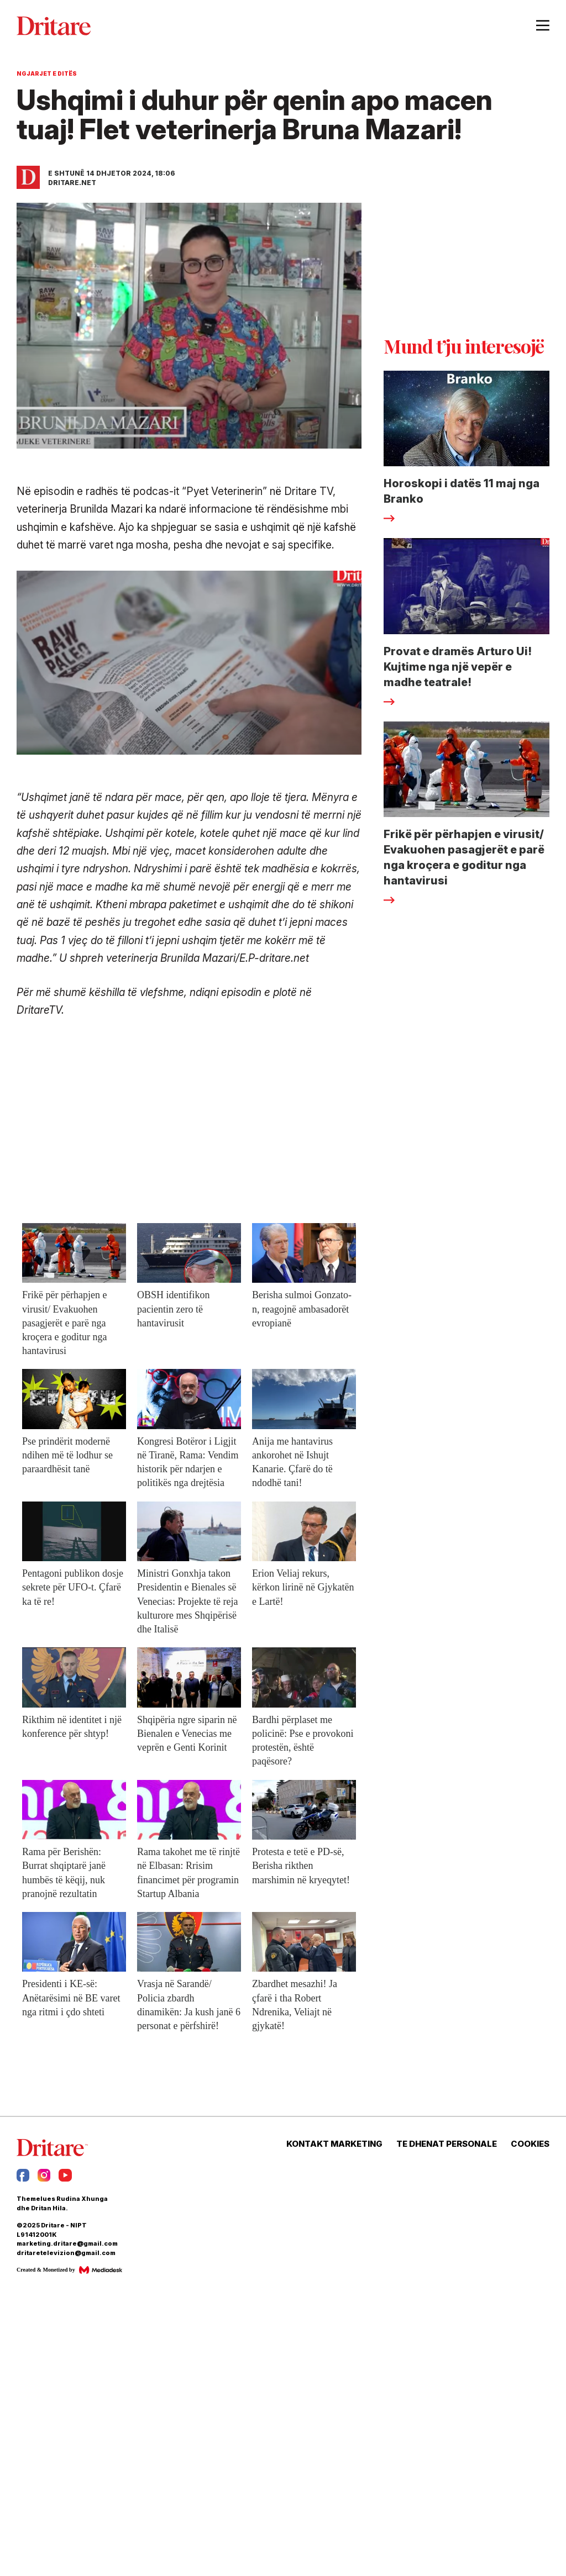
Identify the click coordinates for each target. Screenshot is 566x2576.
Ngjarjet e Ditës (47, 73)
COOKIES (530, 2144)
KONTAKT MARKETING (334, 2144)
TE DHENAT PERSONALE (446, 2144)
